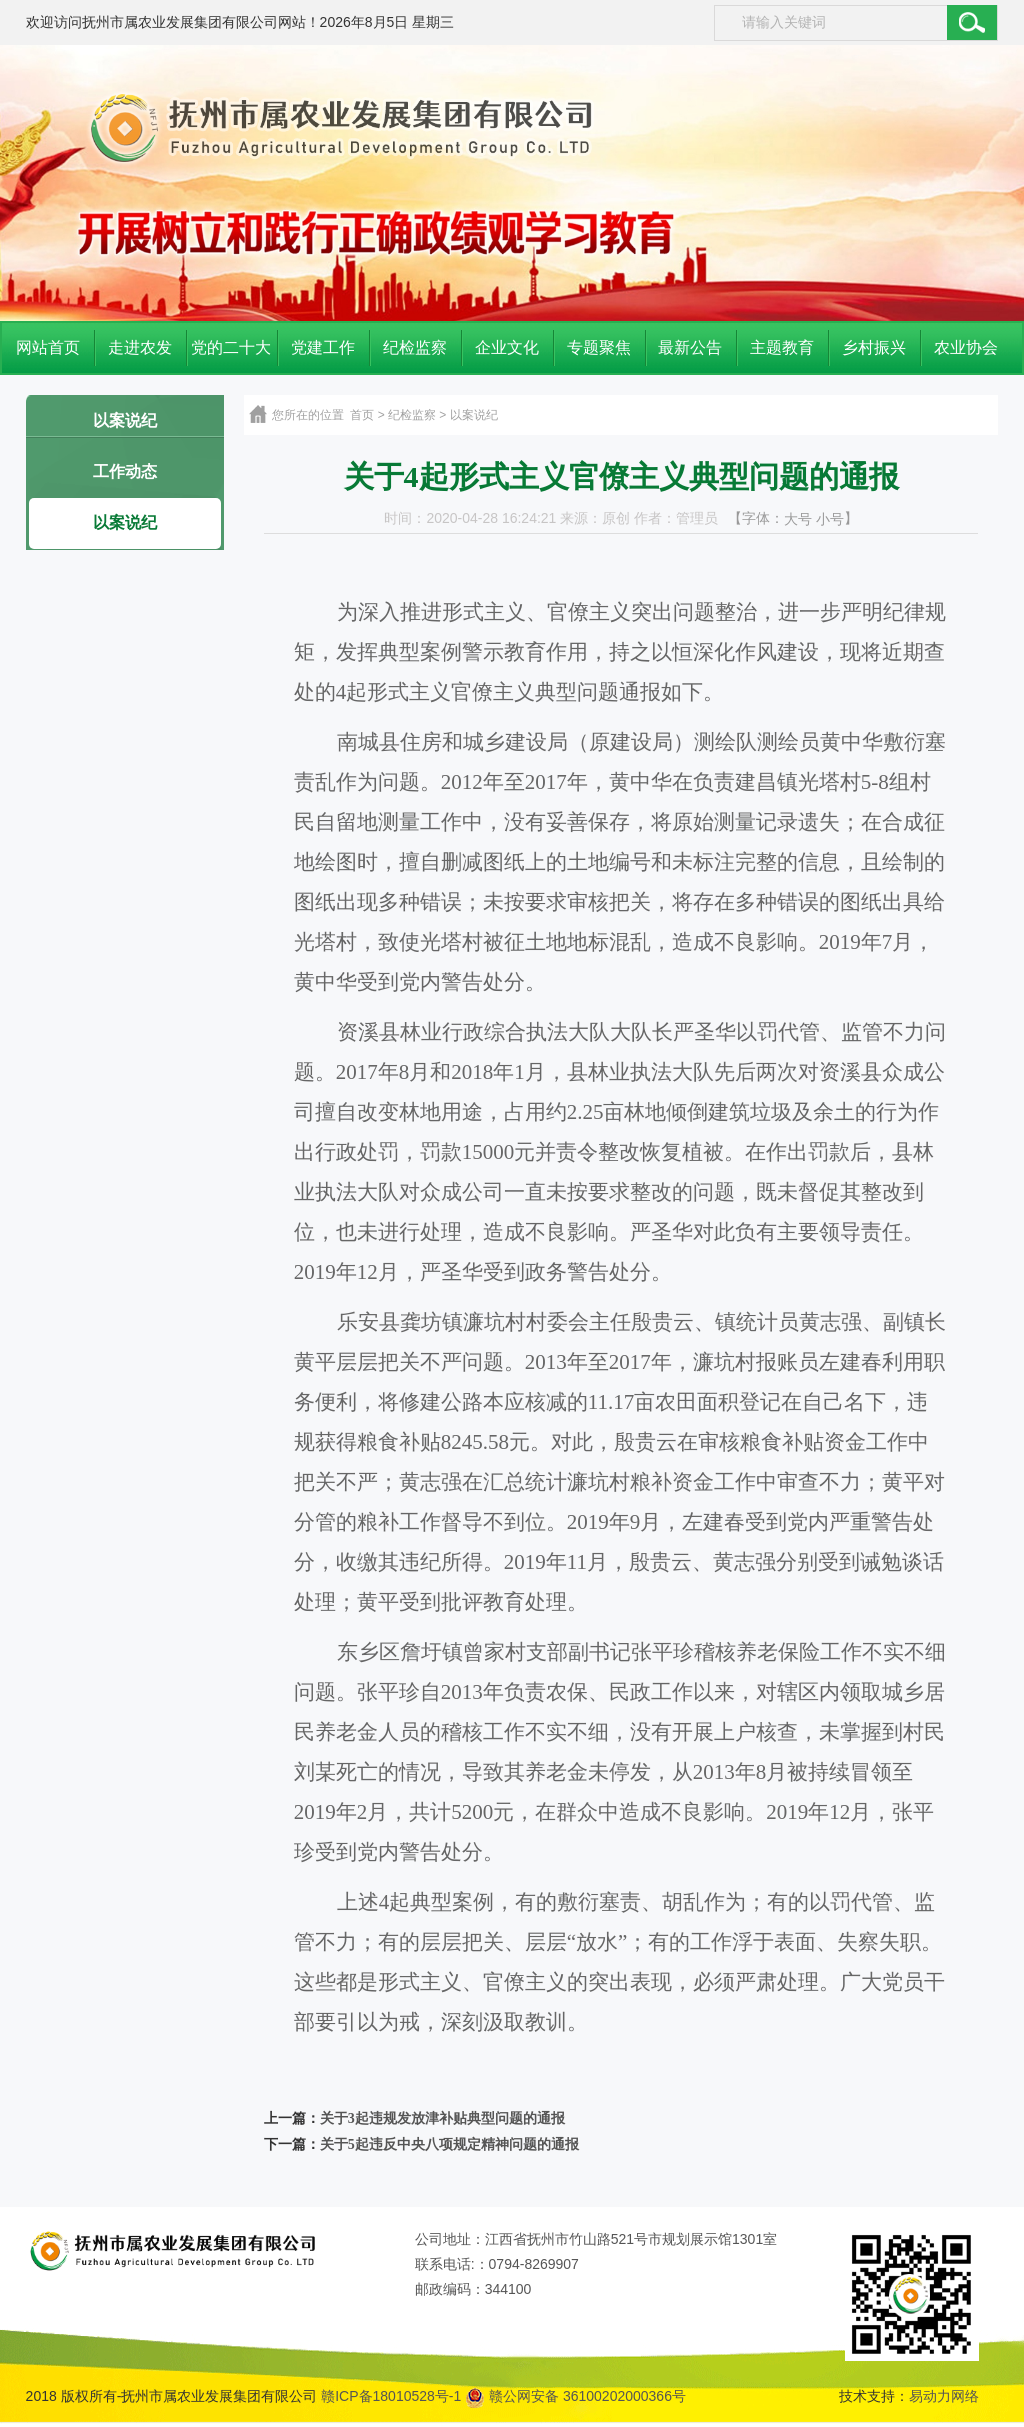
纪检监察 (415, 347)
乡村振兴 (874, 347)
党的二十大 (231, 347)
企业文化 (507, 347)
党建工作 (323, 347)
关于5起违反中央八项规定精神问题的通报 (449, 2144)
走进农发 (140, 347)
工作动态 (125, 471)
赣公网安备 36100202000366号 (575, 2396)
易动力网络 (944, 2396)
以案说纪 (125, 420)
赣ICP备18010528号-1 (391, 2396)
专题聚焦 (599, 347)
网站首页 (48, 347)
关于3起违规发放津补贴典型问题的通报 (442, 2118)
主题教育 (782, 347)
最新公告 (690, 347)
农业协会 (966, 347)
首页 (362, 415)
